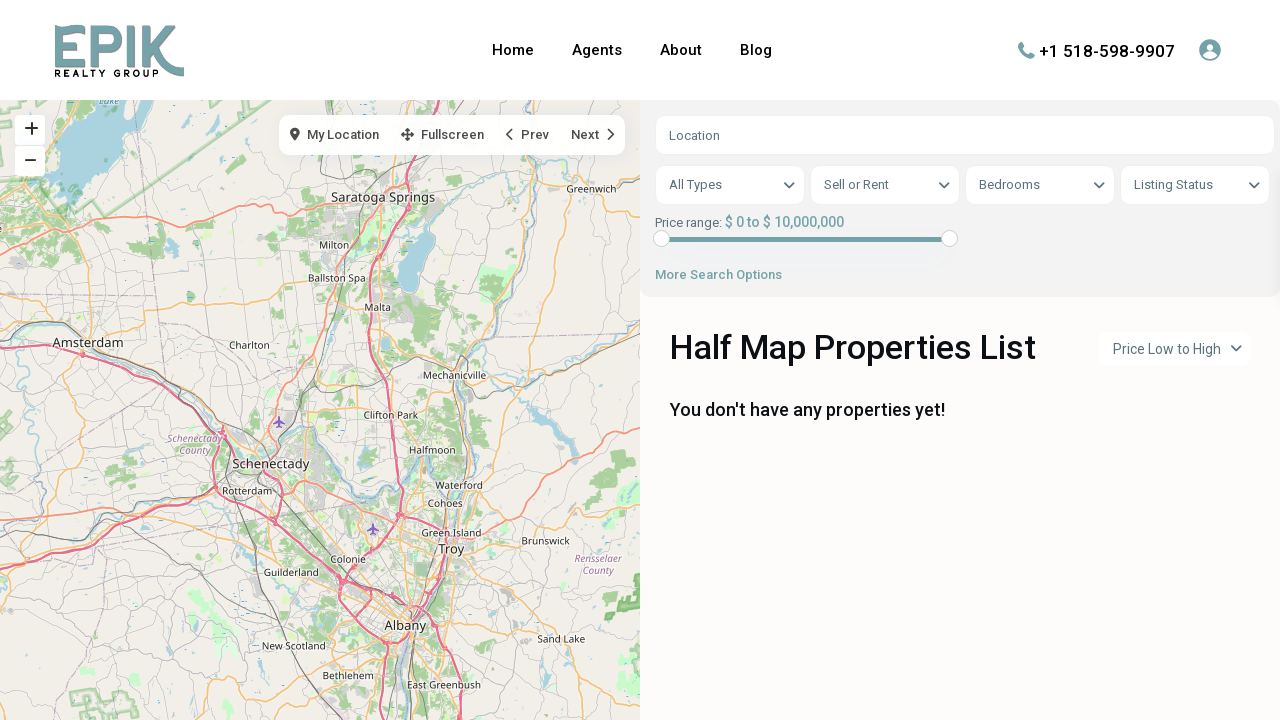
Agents (597, 50)
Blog (756, 50)
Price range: (688, 223)
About (681, 50)
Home (513, 50)
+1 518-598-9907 (1107, 50)
